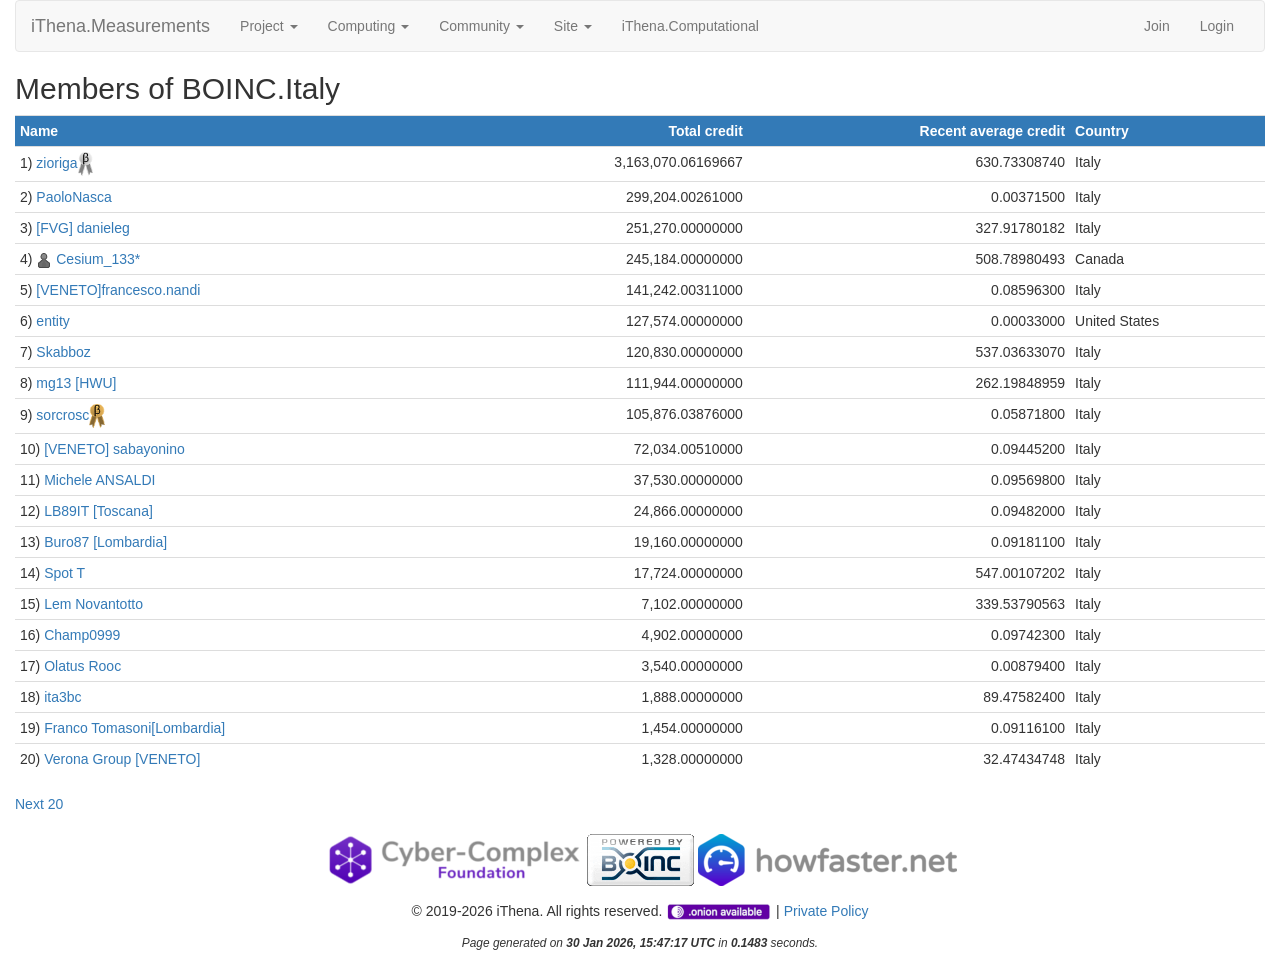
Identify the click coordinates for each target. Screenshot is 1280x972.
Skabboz (63, 352)
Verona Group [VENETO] (122, 759)
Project (268, 26)
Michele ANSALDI (99, 480)
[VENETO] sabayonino (114, 449)
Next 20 (39, 804)
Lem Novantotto (93, 604)
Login (1217, 26)
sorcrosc (62, 415)
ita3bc (62, 697)
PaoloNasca (74, 197)
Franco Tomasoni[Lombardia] (134, 728)
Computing (369, 26)
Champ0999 (82, 635)
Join (1157, 26)
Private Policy (826, 911)
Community (481, 26)
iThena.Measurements (120, 26)
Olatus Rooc (82, 666)
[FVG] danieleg (82, 228)
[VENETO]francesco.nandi (118, 290)
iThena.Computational (690, 26)
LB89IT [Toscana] (98, 511)
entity (52, 321)
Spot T (64, 573)
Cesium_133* (98, 259)
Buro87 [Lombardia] (105, 542)
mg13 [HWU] (76, 383)
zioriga (56, 163)
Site (573, 26)
